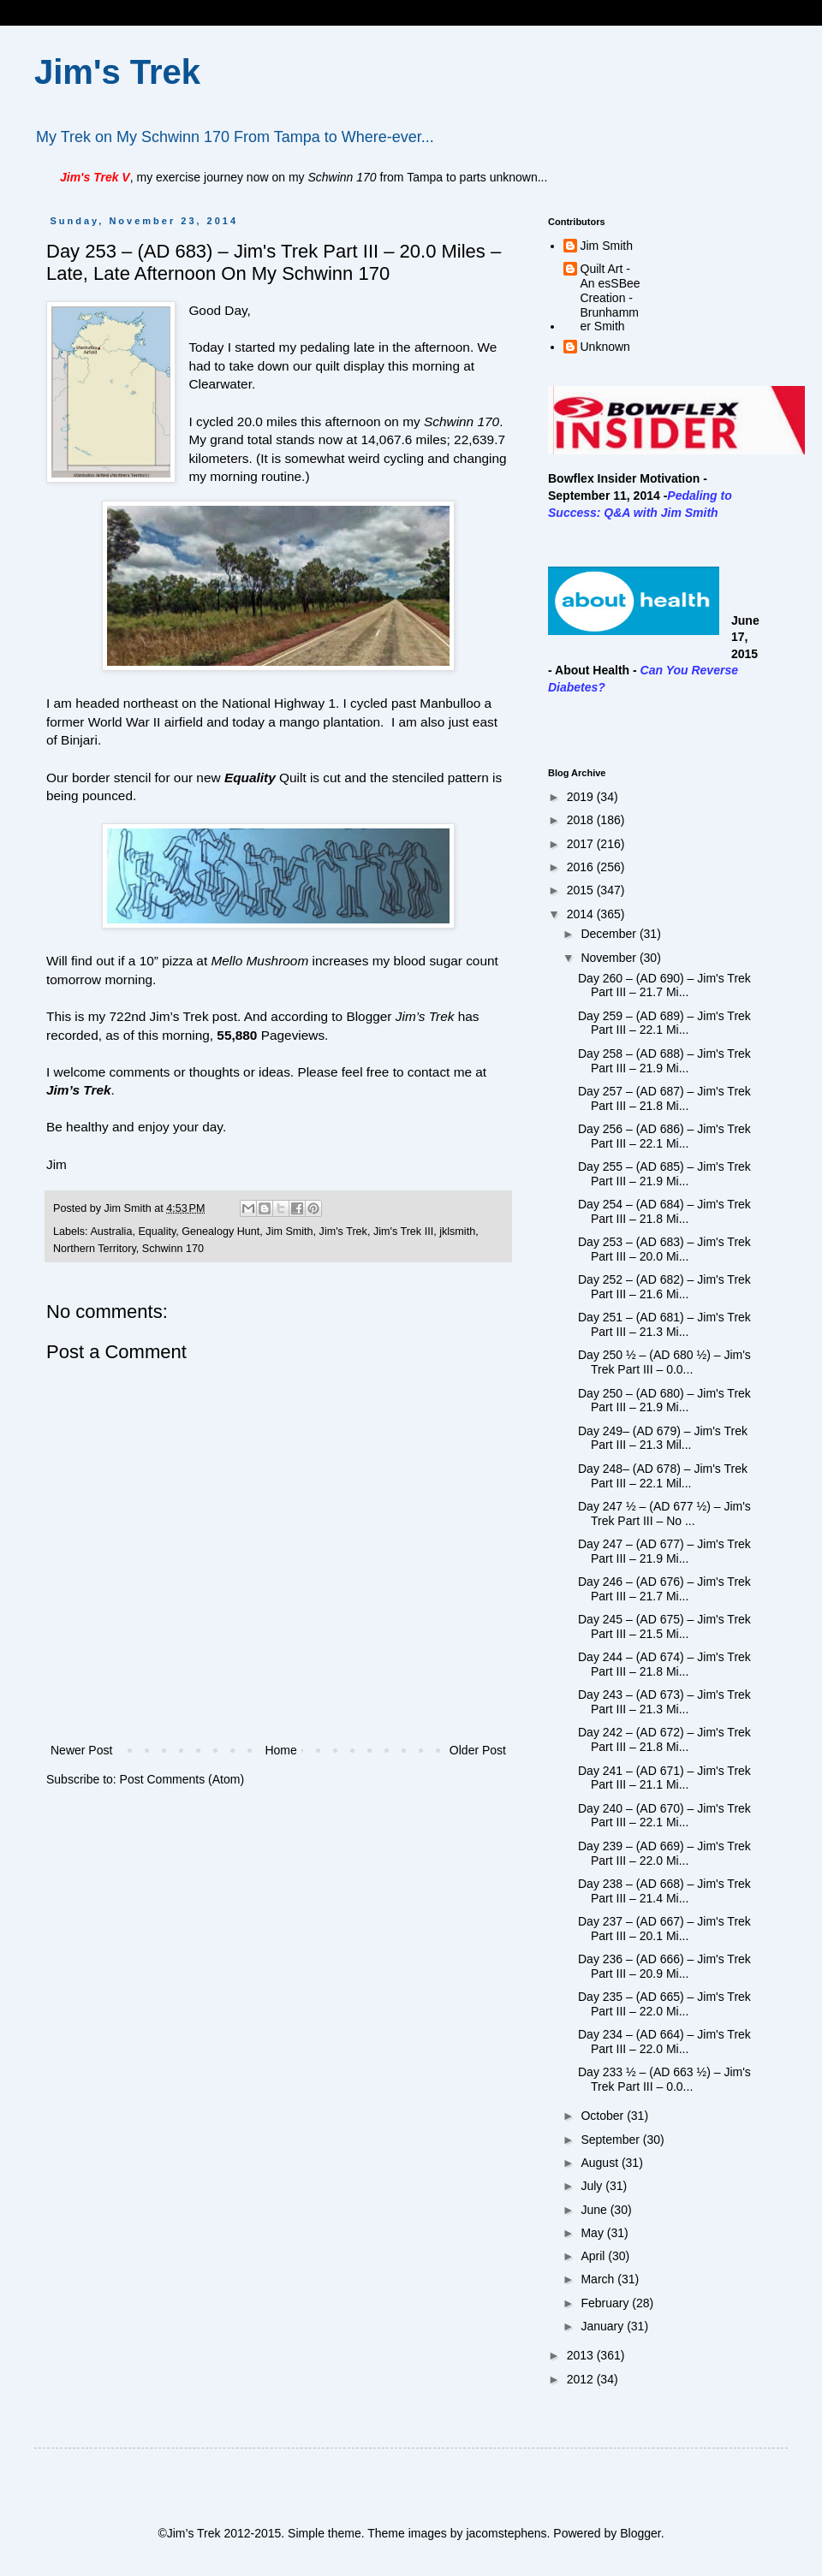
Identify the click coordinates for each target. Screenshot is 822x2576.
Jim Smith (289, 1232)
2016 (582, 867)
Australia (111, 1232)
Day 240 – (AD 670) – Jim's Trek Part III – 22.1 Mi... (664, 1815)
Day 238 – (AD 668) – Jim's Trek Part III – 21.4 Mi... (664, 1891)
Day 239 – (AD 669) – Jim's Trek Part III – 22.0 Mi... (664, 1853)
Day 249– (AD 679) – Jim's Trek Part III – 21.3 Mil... (663, 1438)
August (601, 2162)
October (604, 2115)
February (606, 2303)
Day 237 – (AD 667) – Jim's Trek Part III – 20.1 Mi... (664, 1928)
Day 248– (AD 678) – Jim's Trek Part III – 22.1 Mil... (663, 1476)
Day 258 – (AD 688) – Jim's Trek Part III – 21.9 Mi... (664, 1061)
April (594, 2256)
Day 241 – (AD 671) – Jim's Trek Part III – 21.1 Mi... (664, 1778)
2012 (582, 2379)
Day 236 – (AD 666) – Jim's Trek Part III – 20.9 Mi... (664, 1966)
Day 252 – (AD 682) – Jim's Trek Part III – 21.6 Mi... (664, 1287)
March (599, 2279)
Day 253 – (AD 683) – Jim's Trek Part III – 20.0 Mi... (664, 1249)
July (593, 2186)
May (593, 2233)
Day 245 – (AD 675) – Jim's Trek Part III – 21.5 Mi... (664, 1626)
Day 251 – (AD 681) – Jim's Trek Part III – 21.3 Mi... (664, 1324)
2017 (582, 844)
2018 (582, 820)
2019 (582, 797)
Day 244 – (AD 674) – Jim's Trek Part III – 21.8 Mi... (664, 1664)
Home (280, 1750)
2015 (582, 890)
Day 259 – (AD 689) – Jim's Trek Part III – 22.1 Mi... (664, 1023)
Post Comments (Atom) (182, 1779)
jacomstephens (506, 2533)
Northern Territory (94, 1249)
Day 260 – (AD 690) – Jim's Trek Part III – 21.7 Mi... (664, 985)
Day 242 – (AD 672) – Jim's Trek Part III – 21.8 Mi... (664, 1739)
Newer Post (81, 1750)
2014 (582, 914)
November (610, 958)
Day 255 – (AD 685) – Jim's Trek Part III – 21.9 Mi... (664, 1174)
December (610, 934)
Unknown (605, 346)
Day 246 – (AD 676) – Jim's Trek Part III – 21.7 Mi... (664, 1589)
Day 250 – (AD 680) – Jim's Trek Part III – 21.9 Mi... (664, 1400)
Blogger (640, 2533)
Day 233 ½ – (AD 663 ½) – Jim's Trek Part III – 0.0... (664, 2079)
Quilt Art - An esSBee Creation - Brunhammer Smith (610, 297)
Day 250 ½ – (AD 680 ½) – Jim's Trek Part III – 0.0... (664, 1362)
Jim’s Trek (78, 1090)
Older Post (478, 1750)
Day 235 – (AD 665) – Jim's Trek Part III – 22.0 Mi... (664, 2004)
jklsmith (457, 1232)
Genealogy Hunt (220, 1232)
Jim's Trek (117, 72)
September (611, 2139)
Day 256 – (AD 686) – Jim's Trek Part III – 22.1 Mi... (664, 1136)
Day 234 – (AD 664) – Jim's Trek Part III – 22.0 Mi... (664, 2041)
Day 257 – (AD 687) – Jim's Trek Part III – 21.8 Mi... (664, 1098)
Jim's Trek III (403, 1232)
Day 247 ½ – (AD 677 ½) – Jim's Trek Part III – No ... (664, 1513)
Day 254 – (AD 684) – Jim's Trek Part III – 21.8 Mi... (664, 1211)
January (604, 2326)
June (595, 2210)
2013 (582, 2355)
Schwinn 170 (173, 1249)
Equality (157, 1232)
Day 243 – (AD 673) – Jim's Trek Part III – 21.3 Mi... (664, 1702)
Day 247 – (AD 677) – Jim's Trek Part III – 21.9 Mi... (664, 1551)
